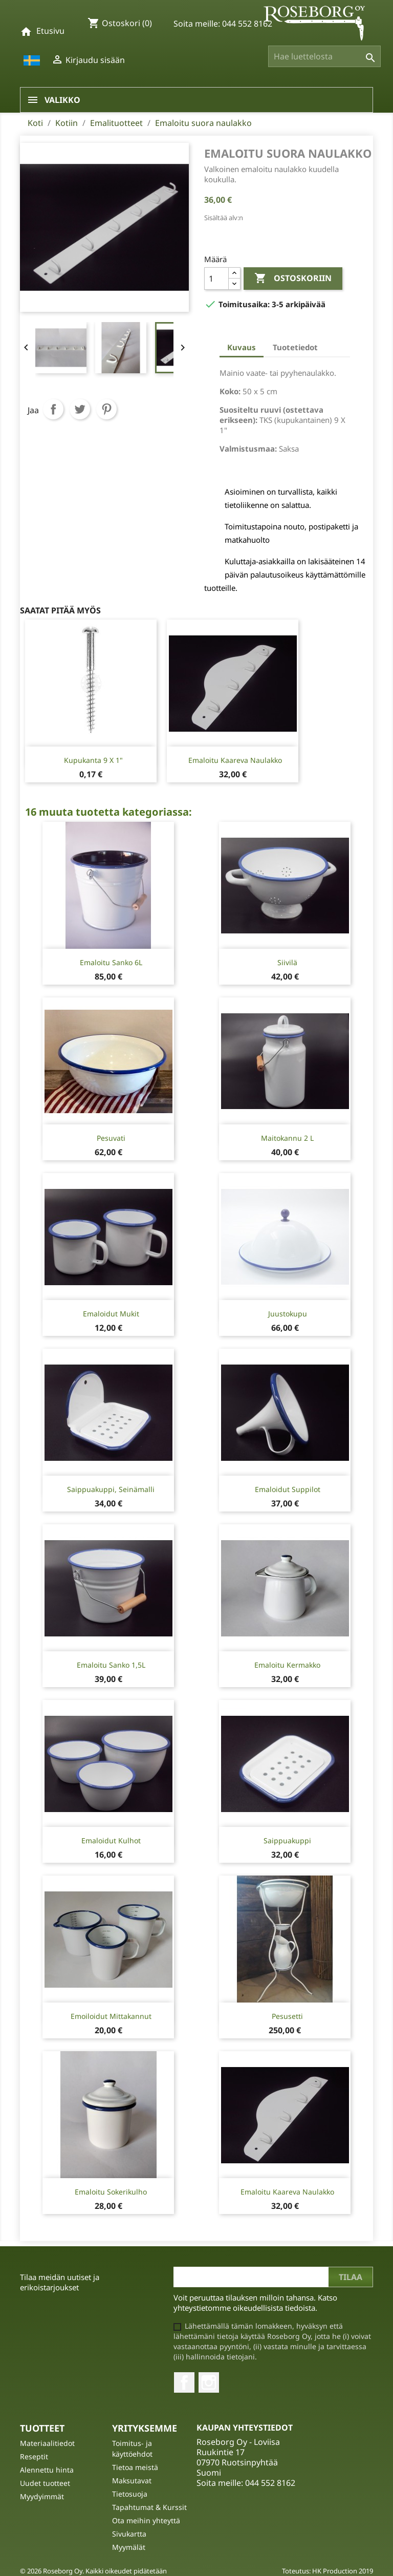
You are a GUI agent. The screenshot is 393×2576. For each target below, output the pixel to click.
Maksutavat (131, 2480)
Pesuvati (111, 1138)
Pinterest (106, 409)
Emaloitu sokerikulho (111, 2192)
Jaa (53, 409)
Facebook (184, 2382)
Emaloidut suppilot (287, 1489)
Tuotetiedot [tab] (295, 347)
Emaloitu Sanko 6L (111, 962)
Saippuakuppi (287, 1840)
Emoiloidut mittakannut (111, 2016)
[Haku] (324, 56)
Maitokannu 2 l (287, 1138)
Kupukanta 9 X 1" (93, 760)
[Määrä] (216, 278)
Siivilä (287, 962)
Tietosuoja (129, 2494)
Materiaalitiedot (47, 2443)
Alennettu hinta (47, 2470)
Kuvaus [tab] (241, 347)
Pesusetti (287, 2016)
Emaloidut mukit (111, 1313)
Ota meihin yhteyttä (146, 2520)
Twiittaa (80, 409)
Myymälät (128, 2547)
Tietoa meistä (135, 2467)
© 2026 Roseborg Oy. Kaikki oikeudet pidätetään (93, 2570)
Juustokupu (287, 1313)
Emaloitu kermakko (287, 1665)
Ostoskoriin (293, 278)
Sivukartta (129, 2534)
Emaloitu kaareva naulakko (235, 760)
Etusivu (50, 30)
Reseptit (34, 2456)
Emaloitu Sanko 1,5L (111, 1665)
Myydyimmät (42, 2496)
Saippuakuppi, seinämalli (111, 1489)
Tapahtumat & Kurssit (149, 2507)
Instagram (209, 2382)
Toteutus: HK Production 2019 (327, 2570)
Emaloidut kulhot (111, 1840)
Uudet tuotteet (45, 2483)
